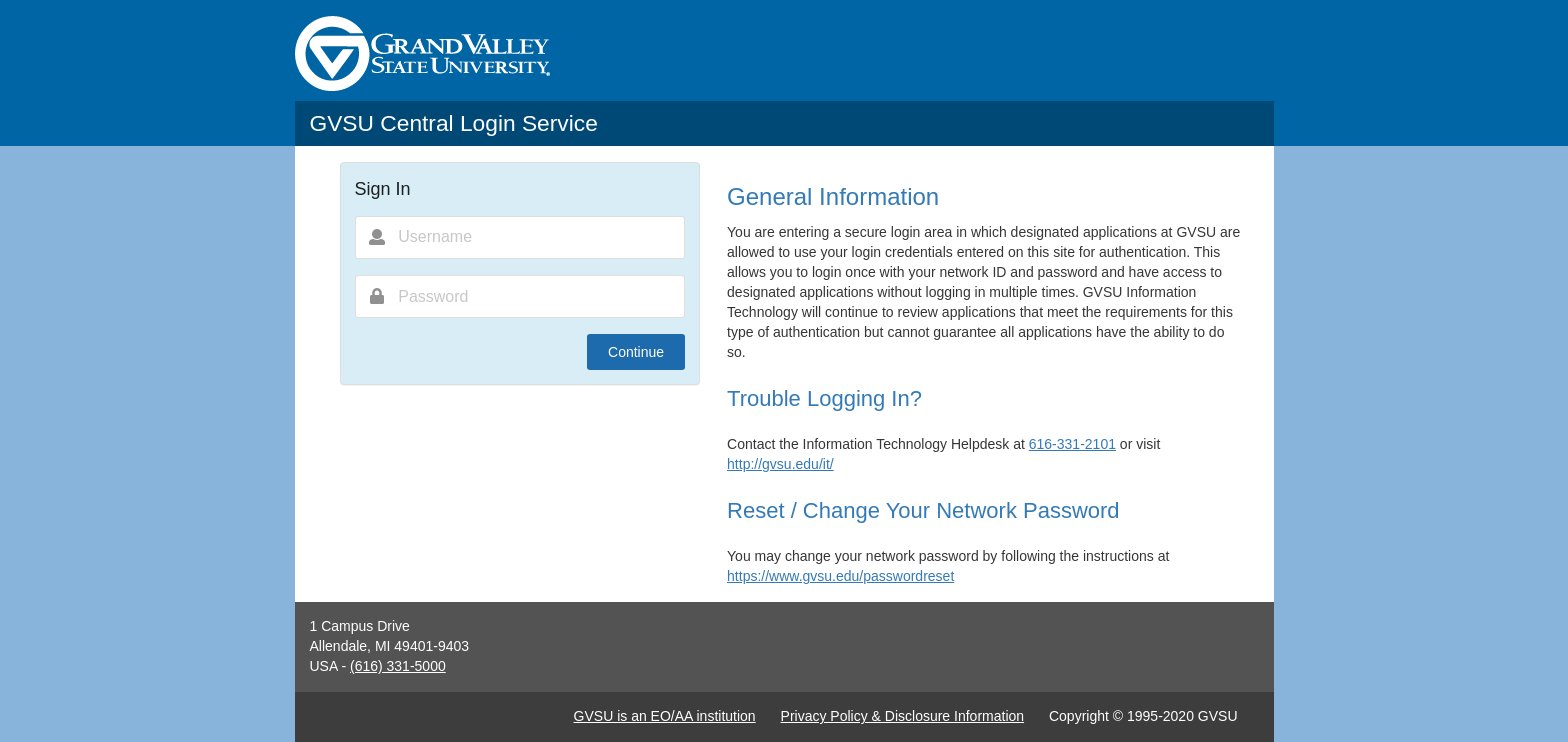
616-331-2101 (1072, 444)
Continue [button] (636, 352)
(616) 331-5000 (398, 666)
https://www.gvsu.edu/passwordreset (840, 576)
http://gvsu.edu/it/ (780, 464)
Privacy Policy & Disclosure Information (903, 716)
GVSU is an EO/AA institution (665, 716)
